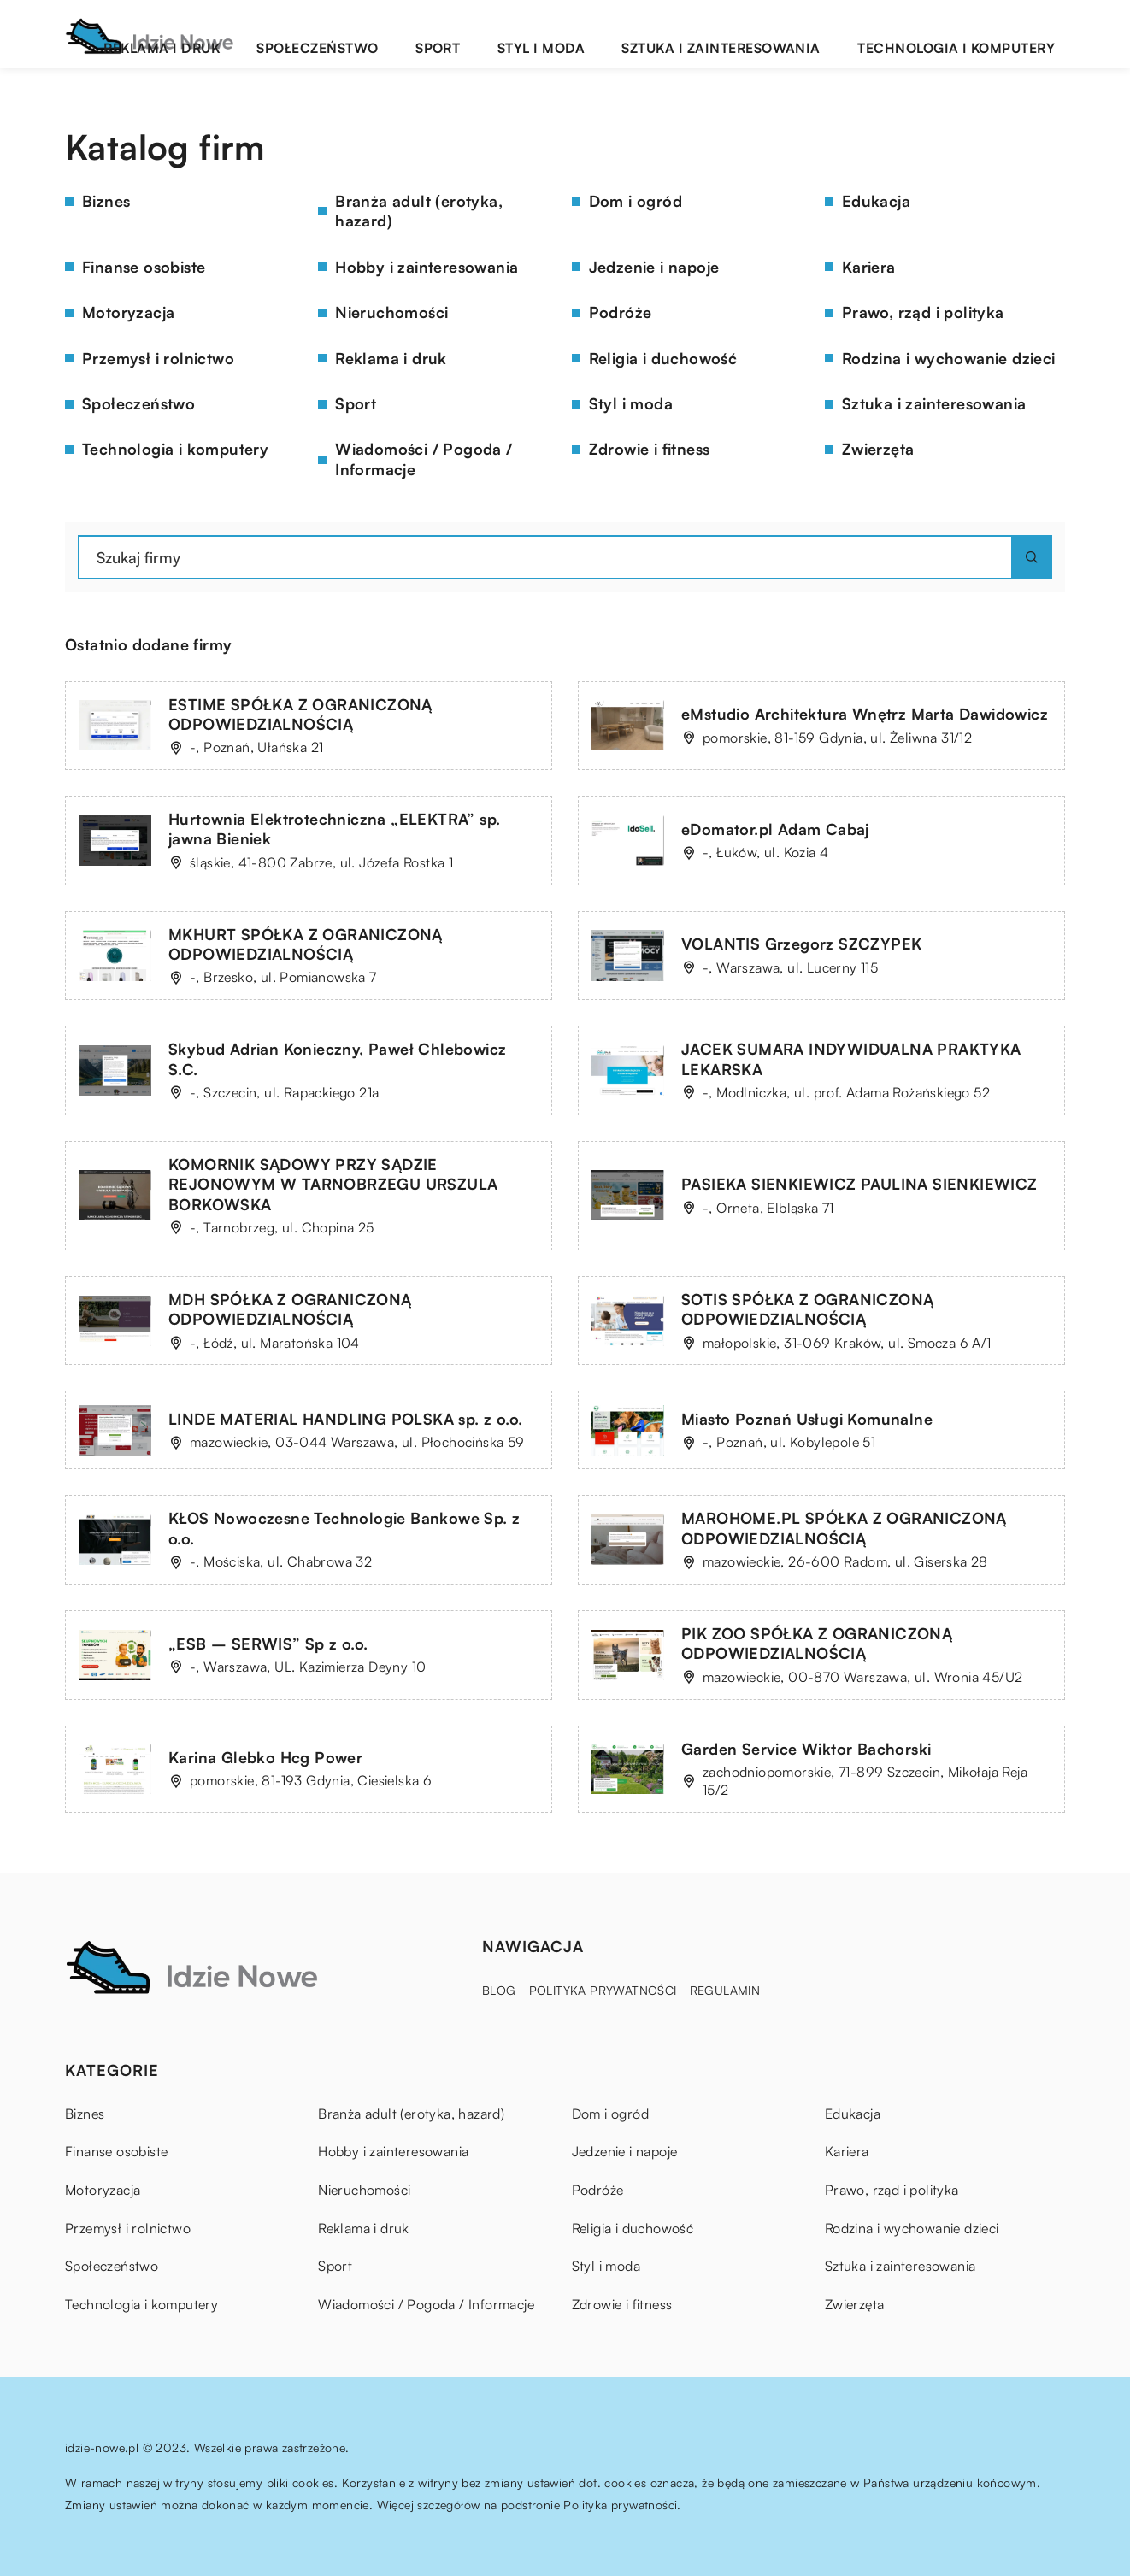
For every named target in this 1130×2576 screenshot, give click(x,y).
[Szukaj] (1031, 557)
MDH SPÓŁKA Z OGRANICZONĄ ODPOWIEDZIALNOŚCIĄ (290, 1309)
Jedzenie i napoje (654, 266)
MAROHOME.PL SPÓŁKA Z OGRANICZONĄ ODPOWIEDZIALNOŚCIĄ (844, 1528)
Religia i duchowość (663, 358)
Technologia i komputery (976, 33)
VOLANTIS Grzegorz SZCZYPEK (801, 943)
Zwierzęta (878, 448)
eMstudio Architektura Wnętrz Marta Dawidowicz (864, 713)
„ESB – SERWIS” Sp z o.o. (268, 1643)
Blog (499, 1990)
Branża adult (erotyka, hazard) (419, 210)
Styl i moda (636, 33)
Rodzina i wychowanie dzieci (949, 358)
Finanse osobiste (143, 266)
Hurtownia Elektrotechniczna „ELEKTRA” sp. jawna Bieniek (334, 828)
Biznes (106, 200)
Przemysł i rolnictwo (158, 358)
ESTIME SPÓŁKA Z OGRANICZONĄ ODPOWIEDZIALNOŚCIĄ (300, 714)
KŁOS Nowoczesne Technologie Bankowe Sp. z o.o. (344, 1528)
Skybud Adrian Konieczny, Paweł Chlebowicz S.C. (337, 1058)
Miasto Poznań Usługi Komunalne (807, 1418)
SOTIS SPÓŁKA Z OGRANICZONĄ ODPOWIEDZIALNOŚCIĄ (807, 1309)
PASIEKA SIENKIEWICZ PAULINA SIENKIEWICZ (859, 1183)
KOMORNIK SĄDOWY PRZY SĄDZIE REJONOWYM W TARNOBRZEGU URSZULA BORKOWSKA (332, 1184)
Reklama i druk (344, 33)
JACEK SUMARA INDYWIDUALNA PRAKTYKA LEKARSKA (851, 1058)
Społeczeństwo (468, 33)
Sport (560, 33)
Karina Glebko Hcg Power (265, 1757)
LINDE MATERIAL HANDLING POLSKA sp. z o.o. (345, 1418)
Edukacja (876, 200)
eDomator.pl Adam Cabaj (775, 829)
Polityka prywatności (603, 1990)
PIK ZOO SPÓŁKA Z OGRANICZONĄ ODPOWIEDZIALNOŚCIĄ (816, 1643)
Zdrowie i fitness (649, 448)
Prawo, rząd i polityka (923, 312)
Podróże (620, 312)
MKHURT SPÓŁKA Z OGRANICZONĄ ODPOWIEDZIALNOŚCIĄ (305, 944)
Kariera (869, 266)
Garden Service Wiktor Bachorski (806, 1748)
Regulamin (725, 1990)
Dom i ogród (635, 200)
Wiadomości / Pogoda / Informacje (423, 458)
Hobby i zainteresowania (426, 266)
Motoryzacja (128, 312)
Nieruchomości (391, 312)
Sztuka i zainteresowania (781, 33)
